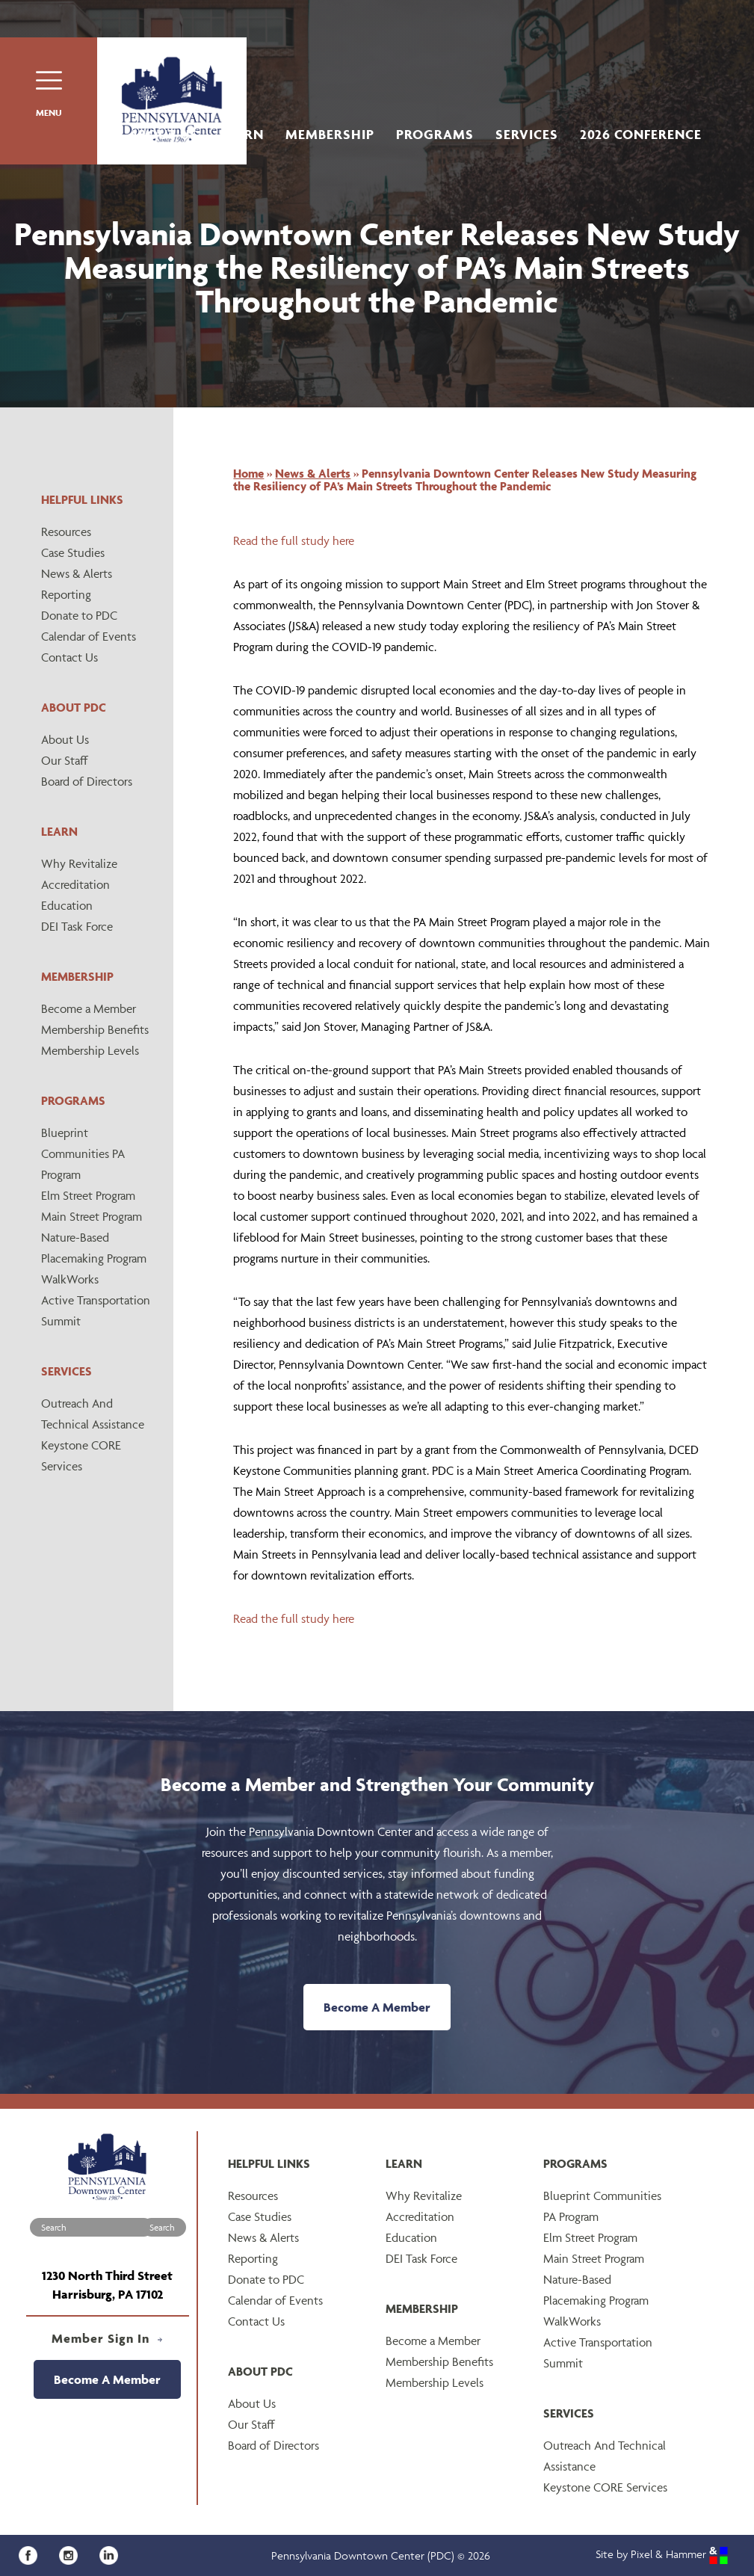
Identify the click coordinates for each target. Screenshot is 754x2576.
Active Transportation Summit (95, 1310)
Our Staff (64, 760)
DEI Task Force (77, 926)
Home (248, 473)
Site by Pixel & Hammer (662, 2554)
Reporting (66, 594)
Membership (329, 134)
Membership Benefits (95, 1029)
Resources (66, 531)
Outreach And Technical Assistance (92, 1414)
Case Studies (73, 552)
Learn (242, 134)
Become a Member (88, 1008)
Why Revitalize (79, 863)
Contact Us (69, 657)
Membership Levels (90, 1050)
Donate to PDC (79, 615)
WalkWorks (70, 1279)
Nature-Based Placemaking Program (93, 1248)
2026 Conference (641, 134)
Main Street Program (91, 1216)
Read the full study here (293, 540)
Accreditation (75, 884)
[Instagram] (73, 2554)
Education (67, 905)
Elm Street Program (88, 1195)
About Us (163, 134)
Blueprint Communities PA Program (83, 1153)
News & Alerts (76, 573)
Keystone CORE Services (81, 1455)
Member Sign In (107, 2338)
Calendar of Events (88, 636)
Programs (435, 134)
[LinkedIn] (112, 2554)
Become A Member (377, 2007)
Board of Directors (86, 781)
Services (526, 134)
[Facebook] (33, 2554)
